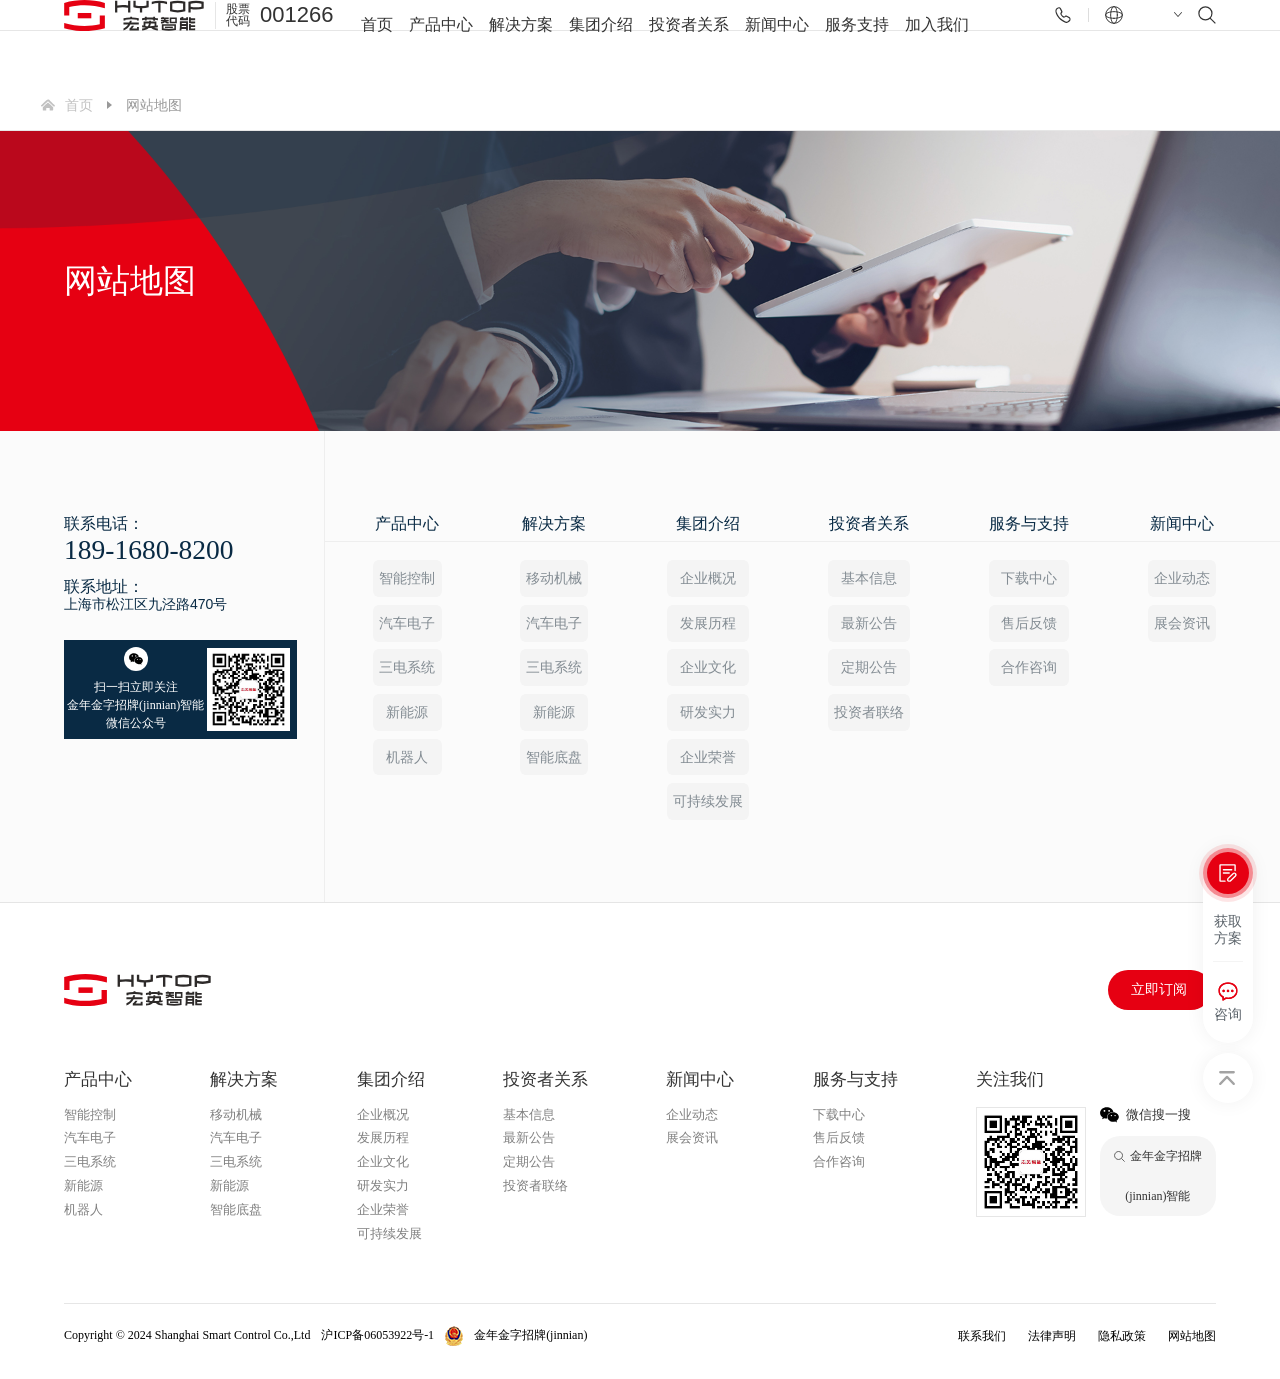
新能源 (406, 719)
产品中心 (441, 39)
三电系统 (406, 672)
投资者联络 (868, 719)
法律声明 (1052, 1347)
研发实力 (707, 719)
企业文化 (707, 672)
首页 (377, 39)
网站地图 (1192, 1347)
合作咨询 (1029, 672)
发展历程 (707, 625)
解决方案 (521, 39)
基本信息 (868, 578)
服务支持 (857, 39)
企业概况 (707, 578)
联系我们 (982, 1347)
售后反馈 (1029, 625)
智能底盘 (553, 765)
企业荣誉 (707, 765)
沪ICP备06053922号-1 (377, 1346)
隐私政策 (1122, 1347)
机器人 (406, 765)
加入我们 (937, 39)
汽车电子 (406, 625)
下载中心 (1029, 578)
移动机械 (553, 578)
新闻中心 (777, 39)
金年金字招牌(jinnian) (530, 1346)
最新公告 (868, 625)
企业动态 (1183, 578)
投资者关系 (689, 39)
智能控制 (406, 578)
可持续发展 (707, 812)
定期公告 (868, 672)
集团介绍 (601, 39)
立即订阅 (1159, 1000)
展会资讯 (1183, 625)
